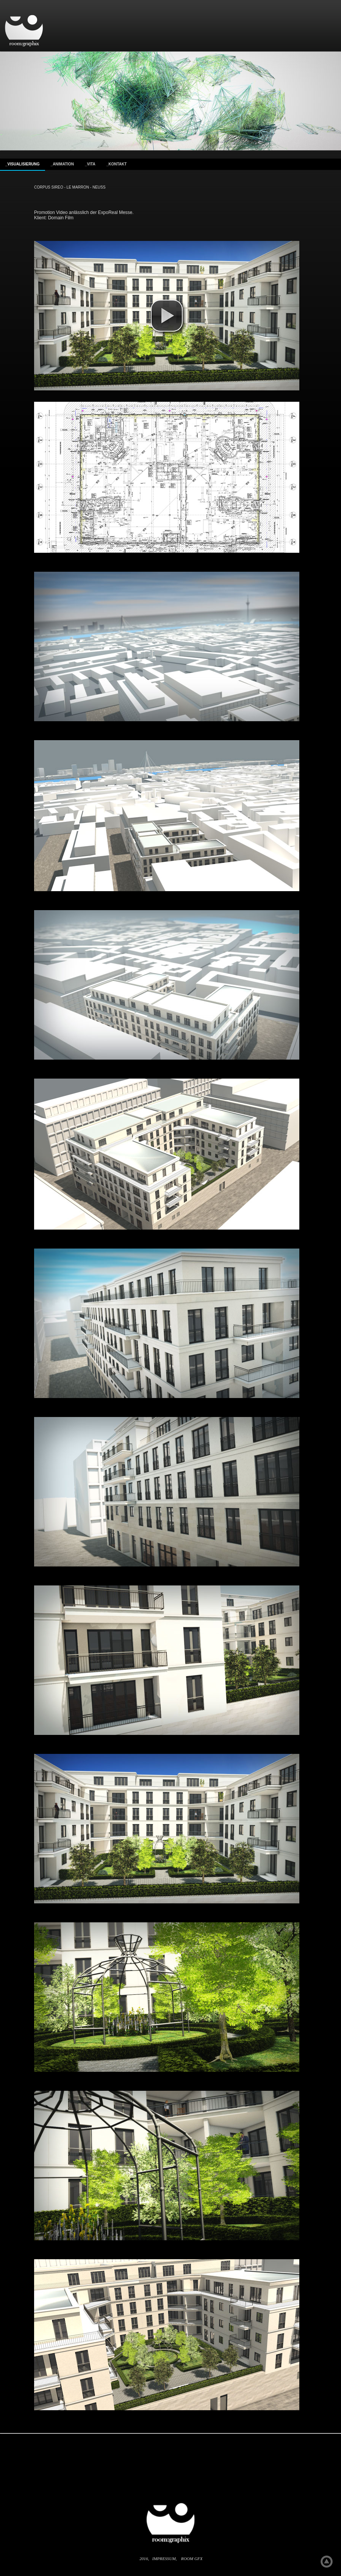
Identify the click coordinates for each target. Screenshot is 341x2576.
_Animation (62, 164)
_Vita (90, 164)
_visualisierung (22, 164)
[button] (167, 316)
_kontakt (116, 164)
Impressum (164, 2558)
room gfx (192, 2558)
